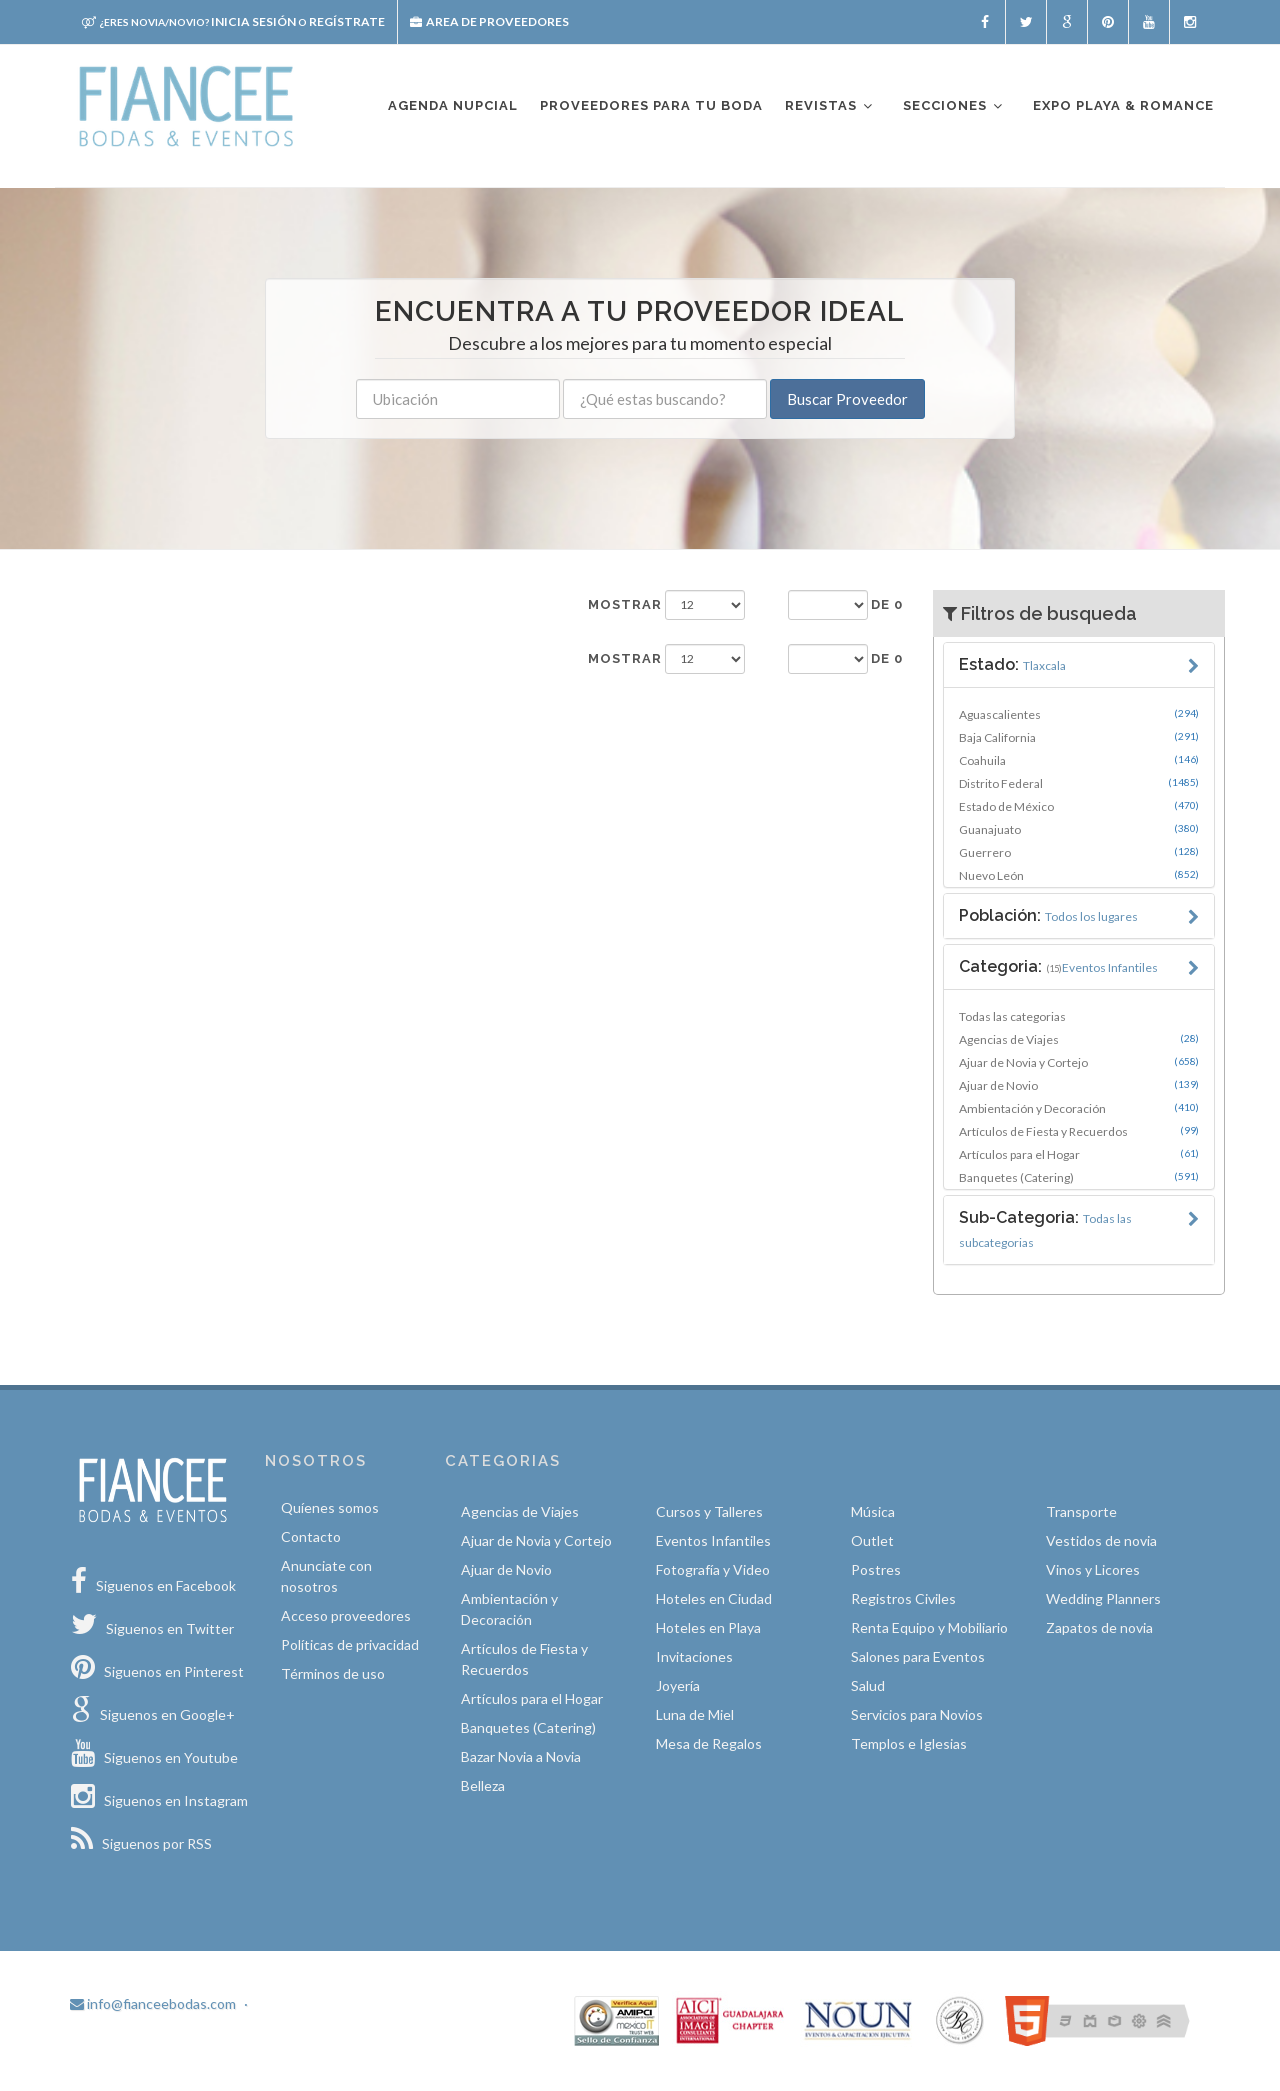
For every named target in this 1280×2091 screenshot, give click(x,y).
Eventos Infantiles (713, 1540)
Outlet (872, 1540)
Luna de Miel (695, 1714)
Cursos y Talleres (709, 1511)
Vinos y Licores (1093, 1569)
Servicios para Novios (917, 1714)
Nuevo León (1079, 875)
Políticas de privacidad (350, 1644)
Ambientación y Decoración (1079, 1108)
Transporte (1081, 1511)
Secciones (954, 106)
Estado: (1012, 664)
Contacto (311, 1536)
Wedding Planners (1103, 1598)
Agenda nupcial (453, 105)
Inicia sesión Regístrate (233, 21)
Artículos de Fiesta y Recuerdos (1079, 1131)
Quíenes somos (330, 1507)
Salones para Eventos (918, 1656)
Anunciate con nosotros (326, 1576)
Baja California (1079, 737)
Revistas (830, 106)
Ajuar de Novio (1079, 1085)
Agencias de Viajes (1079, 1039)
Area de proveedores (489, 21)
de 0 (887, 604)
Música (873, 1511)
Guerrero (1079, 852)
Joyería (678, 1685)
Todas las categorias (1012, 1016)
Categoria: (1058, 966)
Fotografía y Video (713, 1569)
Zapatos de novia (1099, 1627)
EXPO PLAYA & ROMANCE (1123, 105)
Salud (868, 1685)
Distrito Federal (1079, 783)
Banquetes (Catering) (1079, 1177)
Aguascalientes (1079, 714)
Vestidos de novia (1101, 1540)
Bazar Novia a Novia (521, 1756)
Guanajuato (1079, 829)
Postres (876, 1569)
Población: (1048, 915)
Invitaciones (694, 1656)
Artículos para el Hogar (1079, 1154)
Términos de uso (333, 1673)
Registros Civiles (903, 1598)
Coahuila (1079, 760)
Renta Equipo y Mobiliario (929, 1627)
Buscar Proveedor (847, 399)
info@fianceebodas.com (153, 2003)
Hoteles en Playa (708, 1627)
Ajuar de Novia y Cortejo (1079, 1062)
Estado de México (1079, 806)
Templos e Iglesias (909, 1743)
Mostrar (625, 604)
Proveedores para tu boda (651, 105)
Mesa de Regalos (709, 1743)
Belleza (483, 1785)
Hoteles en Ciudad (714, 1598)
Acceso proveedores (346, 1615)
